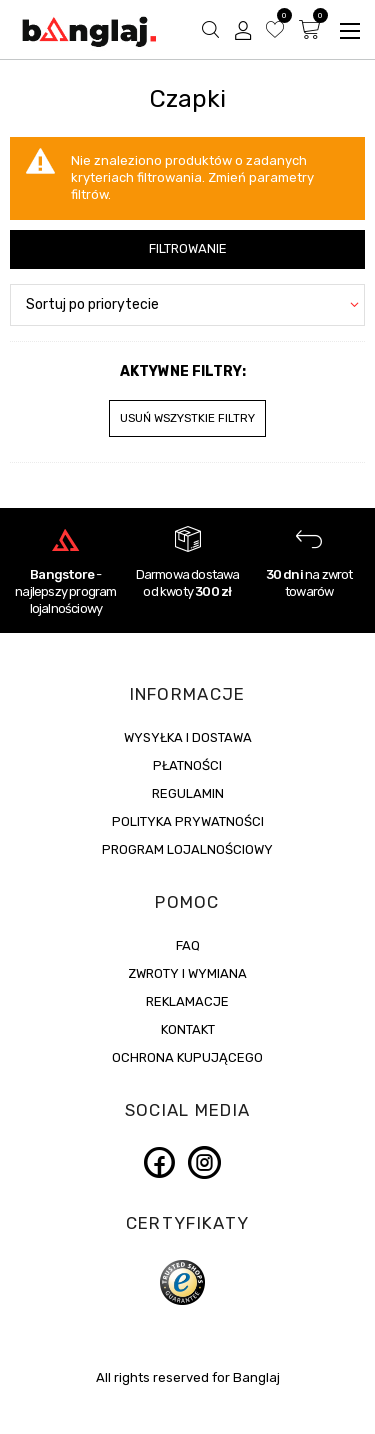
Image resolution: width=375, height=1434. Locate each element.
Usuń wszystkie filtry (187, 418)
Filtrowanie (188, 248)
